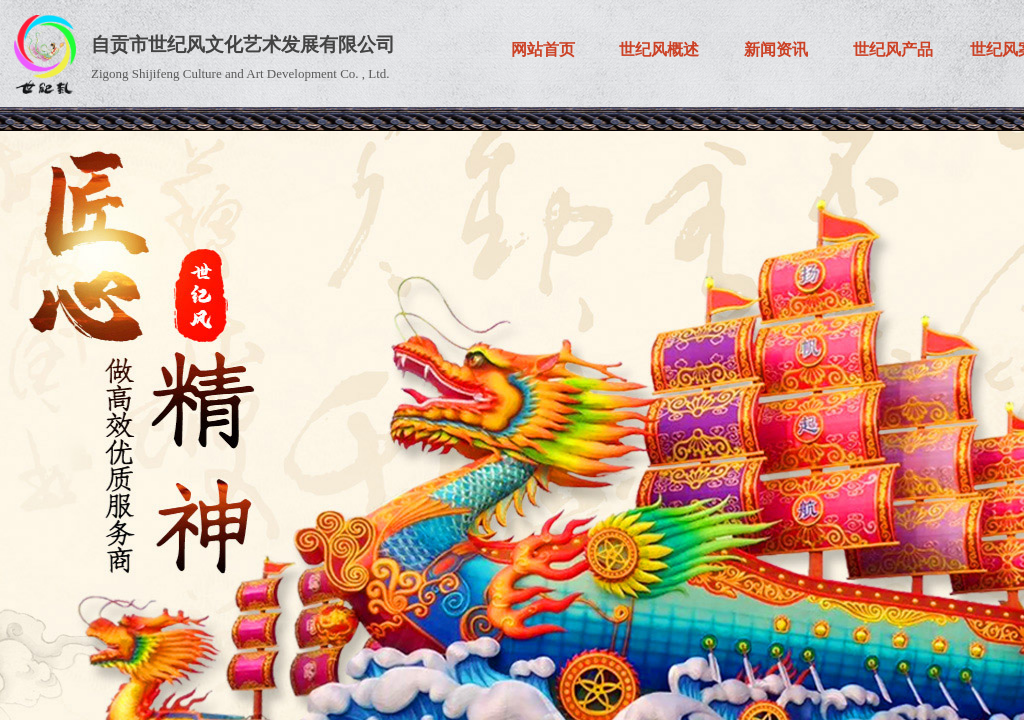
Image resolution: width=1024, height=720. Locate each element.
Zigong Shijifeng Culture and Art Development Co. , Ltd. (240, 73)
